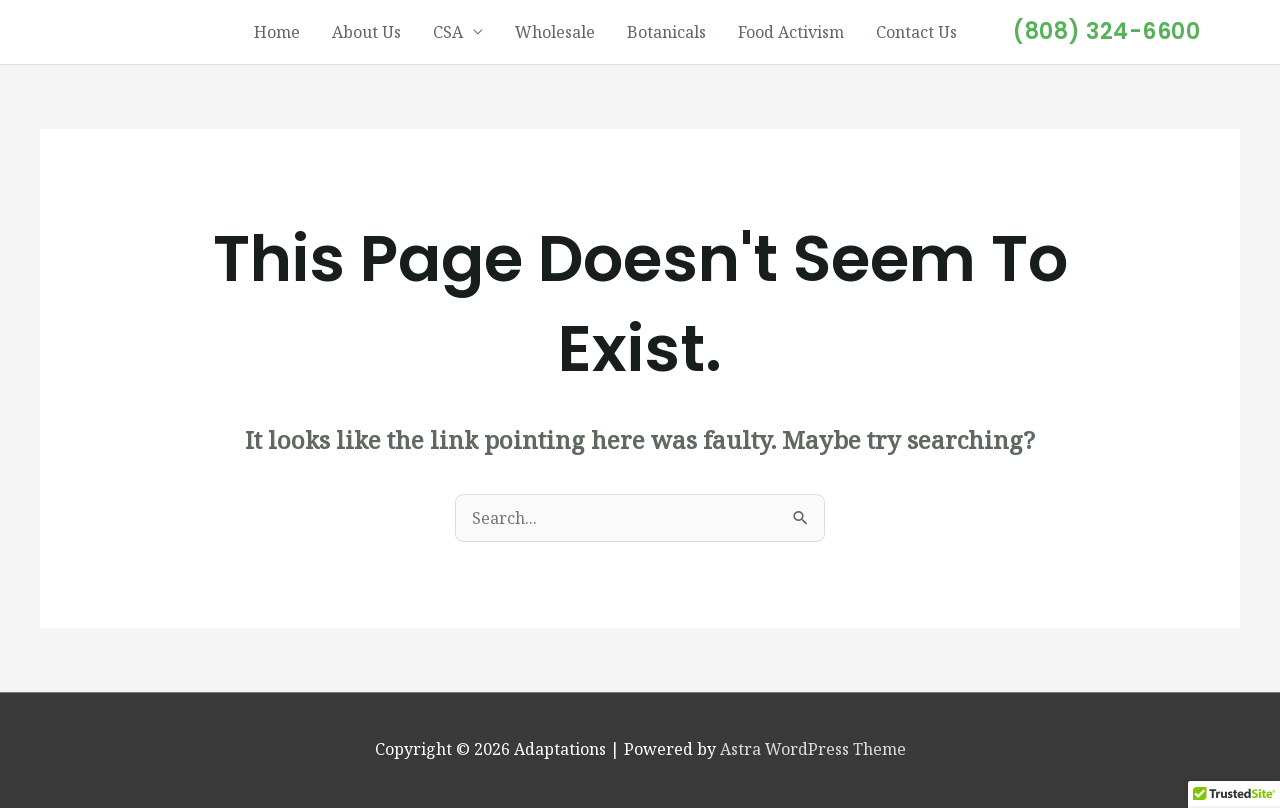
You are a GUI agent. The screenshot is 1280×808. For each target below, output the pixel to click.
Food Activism (791, 32)
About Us (366, 32)
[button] (1106, 32)
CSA (448, 32)
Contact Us (916, 32)
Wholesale (555, 32)
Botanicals (666, 32)
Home (277, 32)
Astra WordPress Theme (813, 749)
